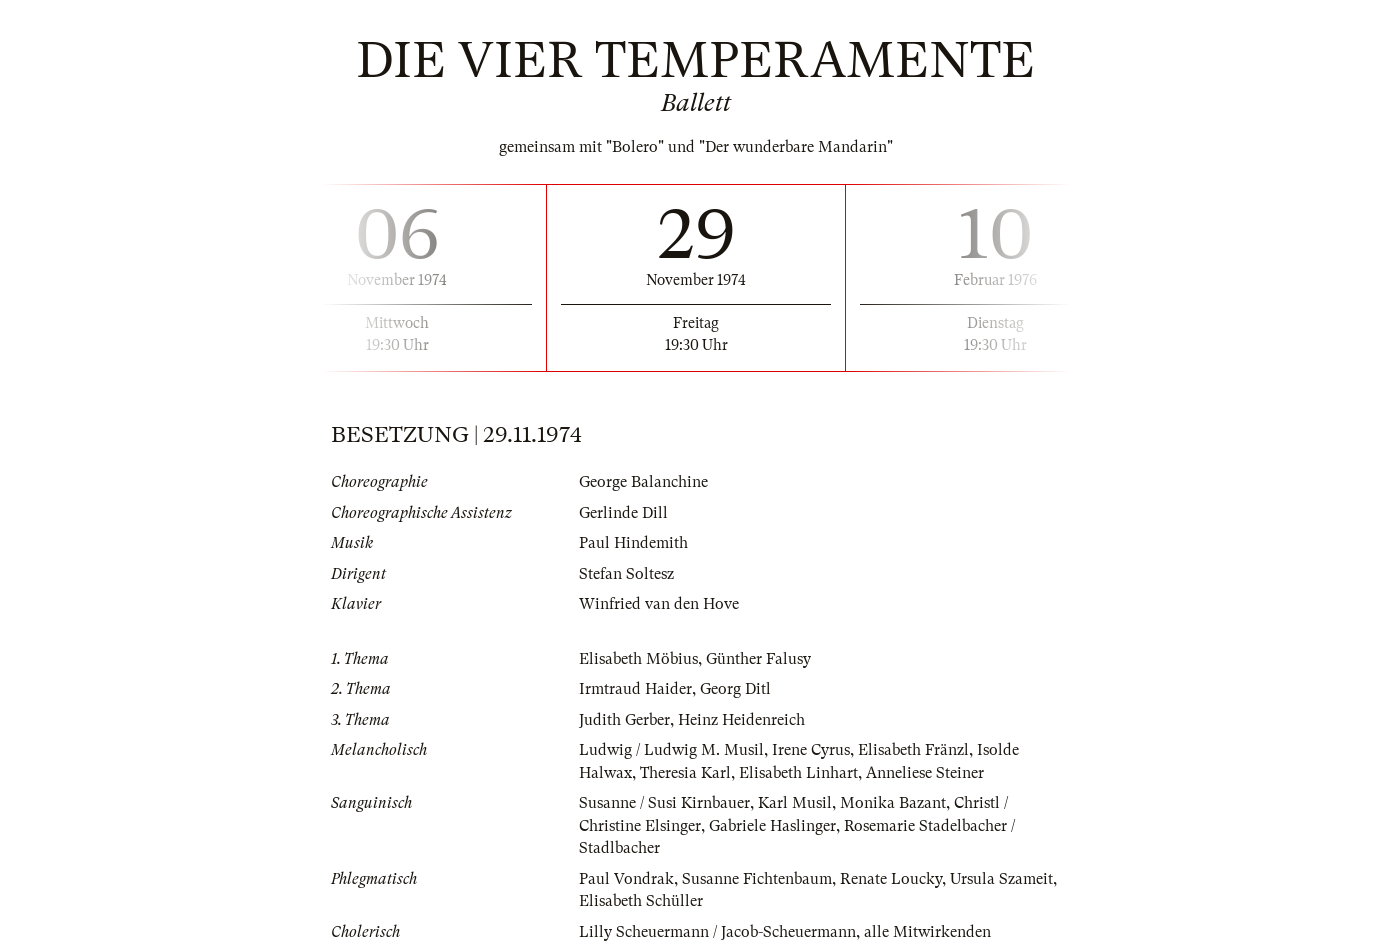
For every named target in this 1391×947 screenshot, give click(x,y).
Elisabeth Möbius (638, 659)
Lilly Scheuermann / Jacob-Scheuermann (717, 932)
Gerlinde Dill (623, 513)
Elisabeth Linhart (798, 773)
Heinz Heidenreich (741, 720)
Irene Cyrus (811, 750)
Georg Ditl (735, 689)
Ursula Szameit (1001, 879)
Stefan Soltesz (626, 574)
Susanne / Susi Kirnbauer (664, 803)
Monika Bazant (893, 803)
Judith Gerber (624, 720)
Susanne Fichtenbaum (757, 879)
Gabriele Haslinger (772, 826)
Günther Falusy (758, 659)
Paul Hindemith (633, 543)
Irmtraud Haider (635, 689)
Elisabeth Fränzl (913, 750)
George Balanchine (643, 482)
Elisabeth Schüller (641, 901)
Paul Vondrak (626, 879)
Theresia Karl (685, 773)
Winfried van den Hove (659, 604)
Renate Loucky (891, 879)
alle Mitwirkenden (927, 932)
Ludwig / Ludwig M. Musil (671, 750)
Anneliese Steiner (925, 773)
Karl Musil (795, 803)
